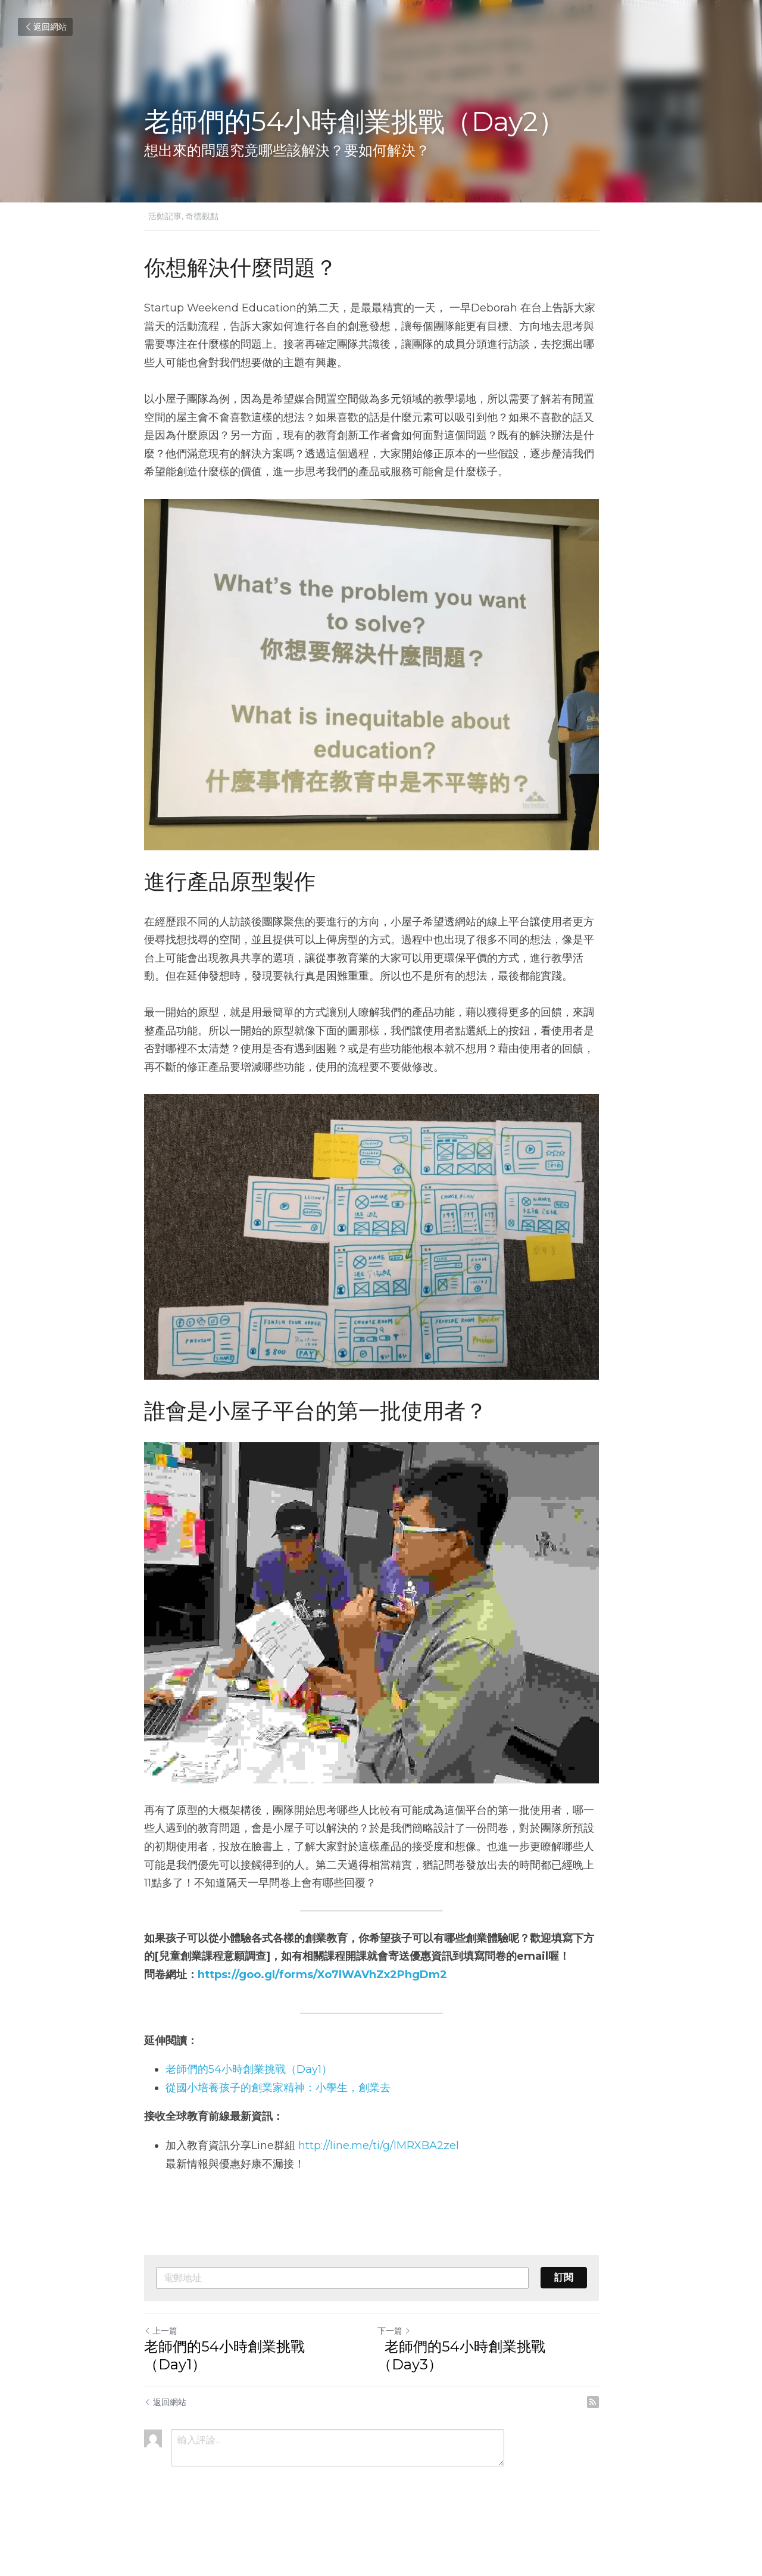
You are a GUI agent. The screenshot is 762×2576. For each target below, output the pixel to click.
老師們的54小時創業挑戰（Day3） (471, 2394)
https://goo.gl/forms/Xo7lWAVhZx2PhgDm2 (322, 2013)
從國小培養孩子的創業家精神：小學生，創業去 (278, 2127)
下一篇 (403, 2370)
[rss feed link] (612, 2441)
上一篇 (160, 2370)
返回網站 (45, 26)
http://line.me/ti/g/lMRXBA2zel (378, 2184)
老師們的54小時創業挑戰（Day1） (248, 2108)
